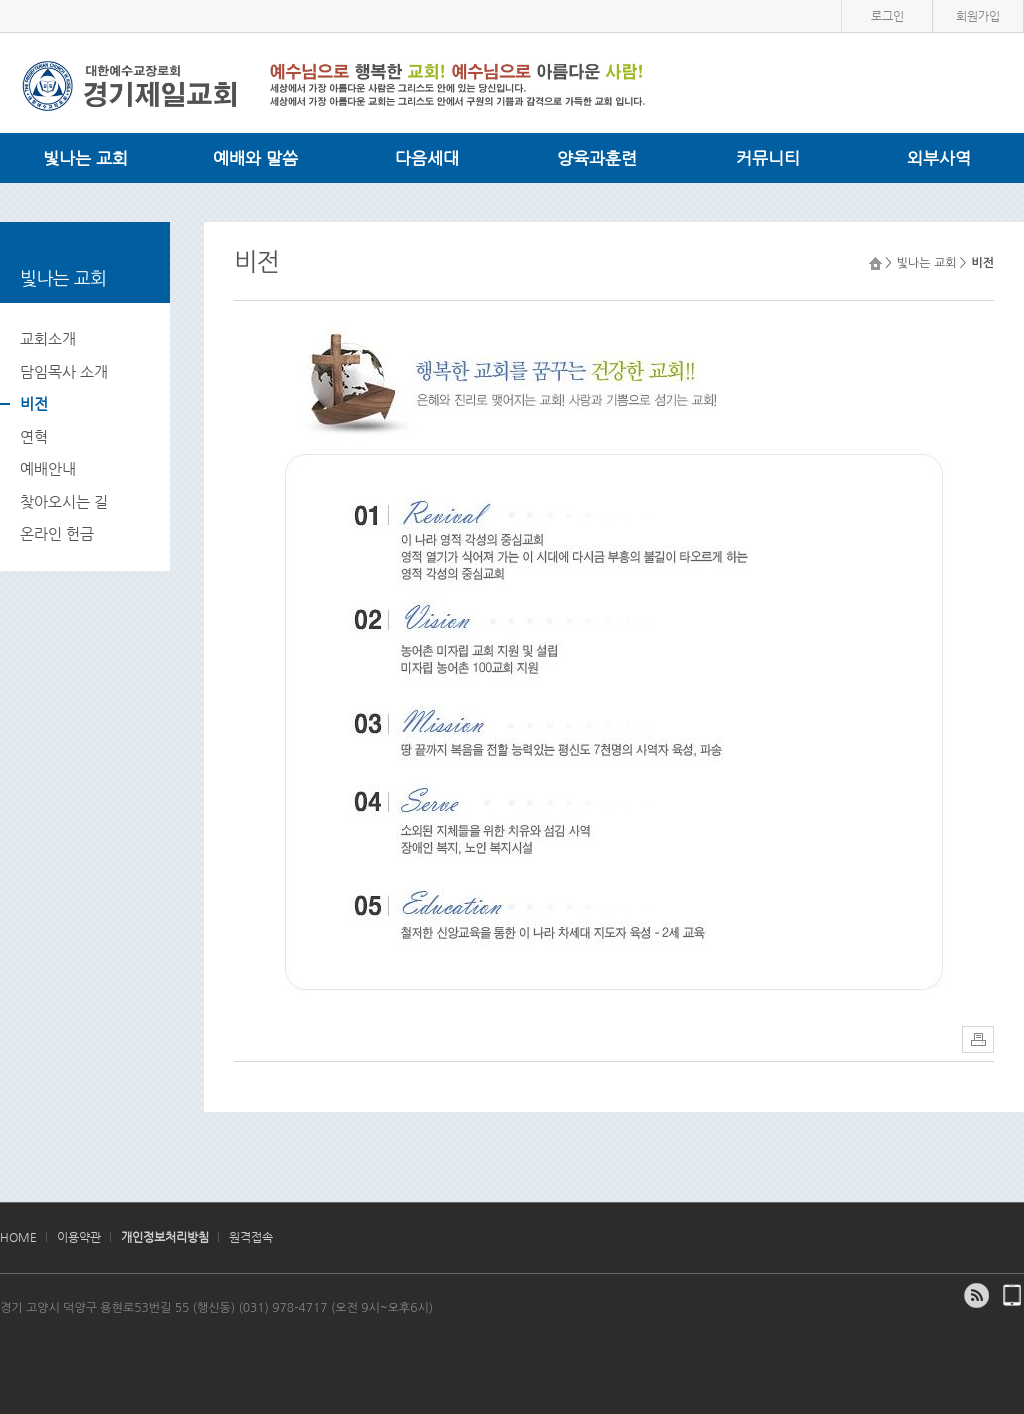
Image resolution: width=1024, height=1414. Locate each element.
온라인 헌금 (57, 533)
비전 (34, 403)
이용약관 (79, 1237)
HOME (18, 1237)
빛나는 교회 (85, 158)
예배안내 (48, 468)
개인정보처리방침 (165, 1237)
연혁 (34, 436)
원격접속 (251, 1237)
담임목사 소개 (64, 371)
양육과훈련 (597, 158)
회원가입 (978, 16)
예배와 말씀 (255, 158)
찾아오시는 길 (64, 501)
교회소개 (48, 338)
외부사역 (939, 158)
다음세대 (427, 158)
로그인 (887, 16)
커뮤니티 (768, 158)
